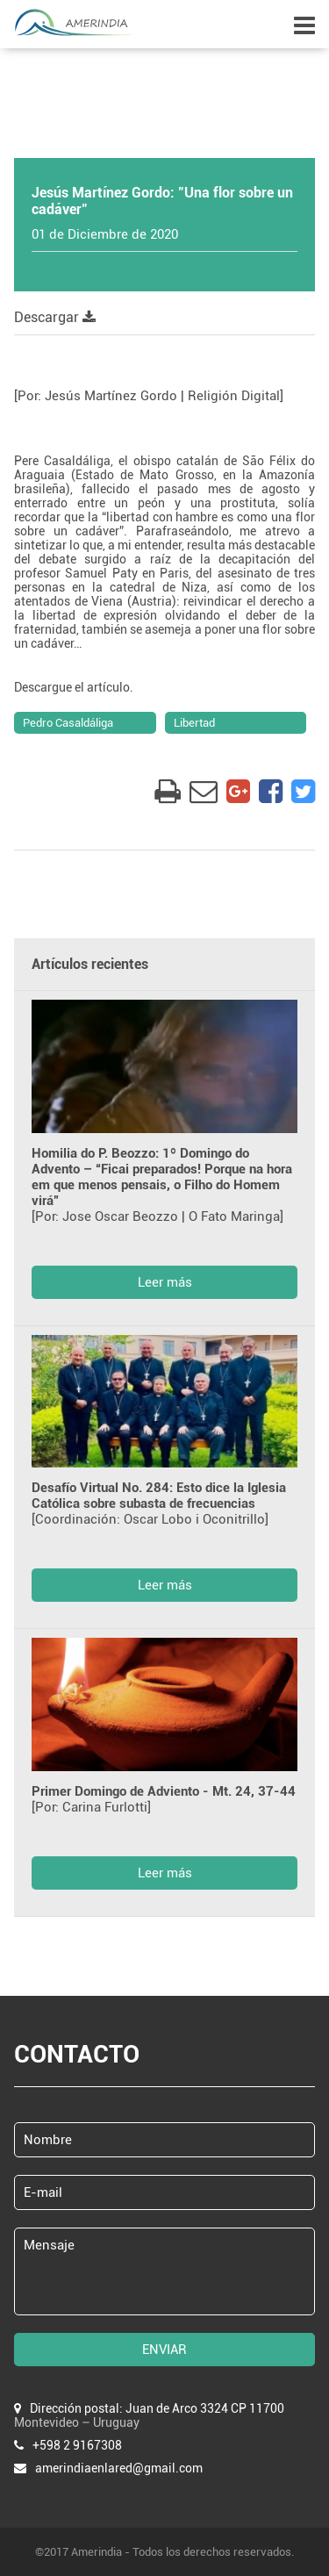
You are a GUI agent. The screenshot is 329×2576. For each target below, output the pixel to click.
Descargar (55, 317)
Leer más (165, 1282)
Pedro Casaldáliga (68, 722)
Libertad (194, 722)
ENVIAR (164, 2349)
